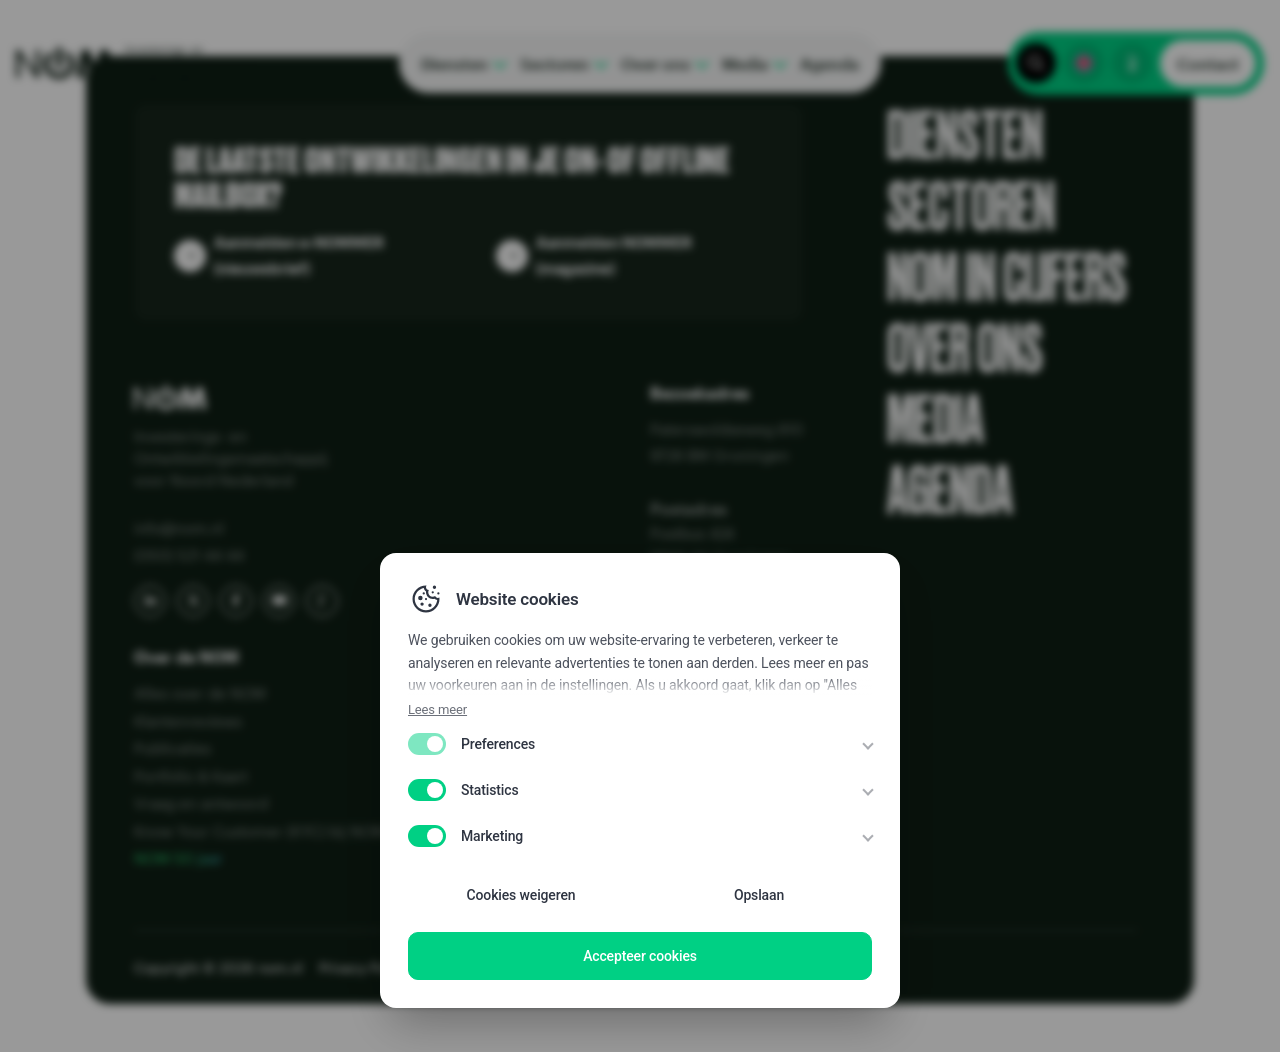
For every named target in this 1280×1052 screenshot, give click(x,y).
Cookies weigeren (521, 895)
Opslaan (759, 895)
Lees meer (437, 709)
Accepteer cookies (640, 956)
